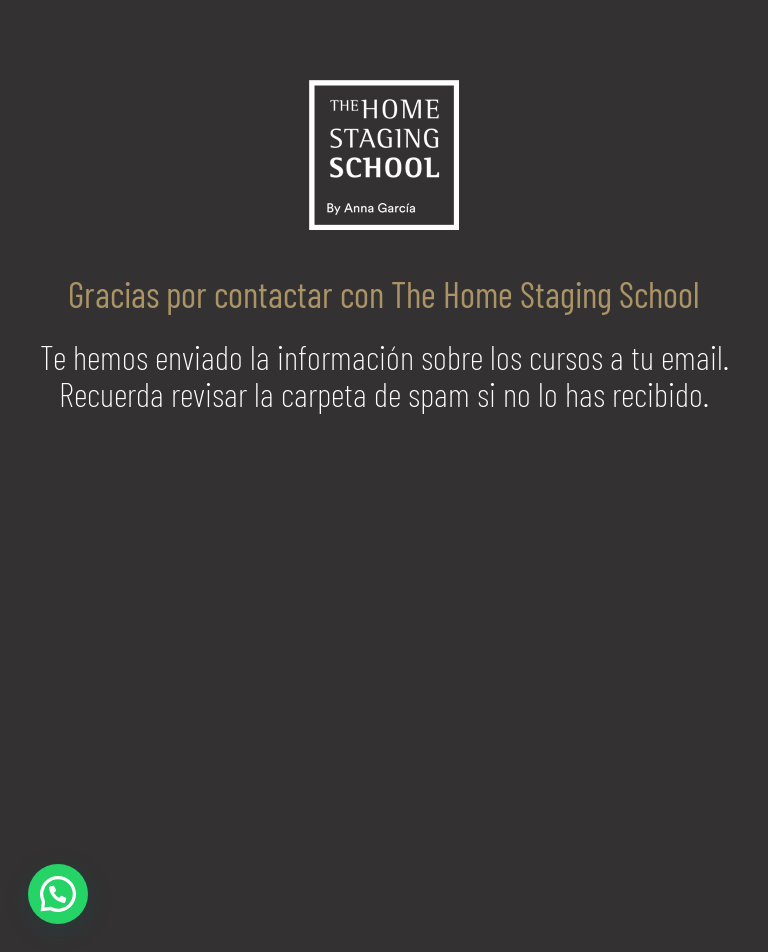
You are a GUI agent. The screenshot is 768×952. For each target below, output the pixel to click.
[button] (58, 894)
